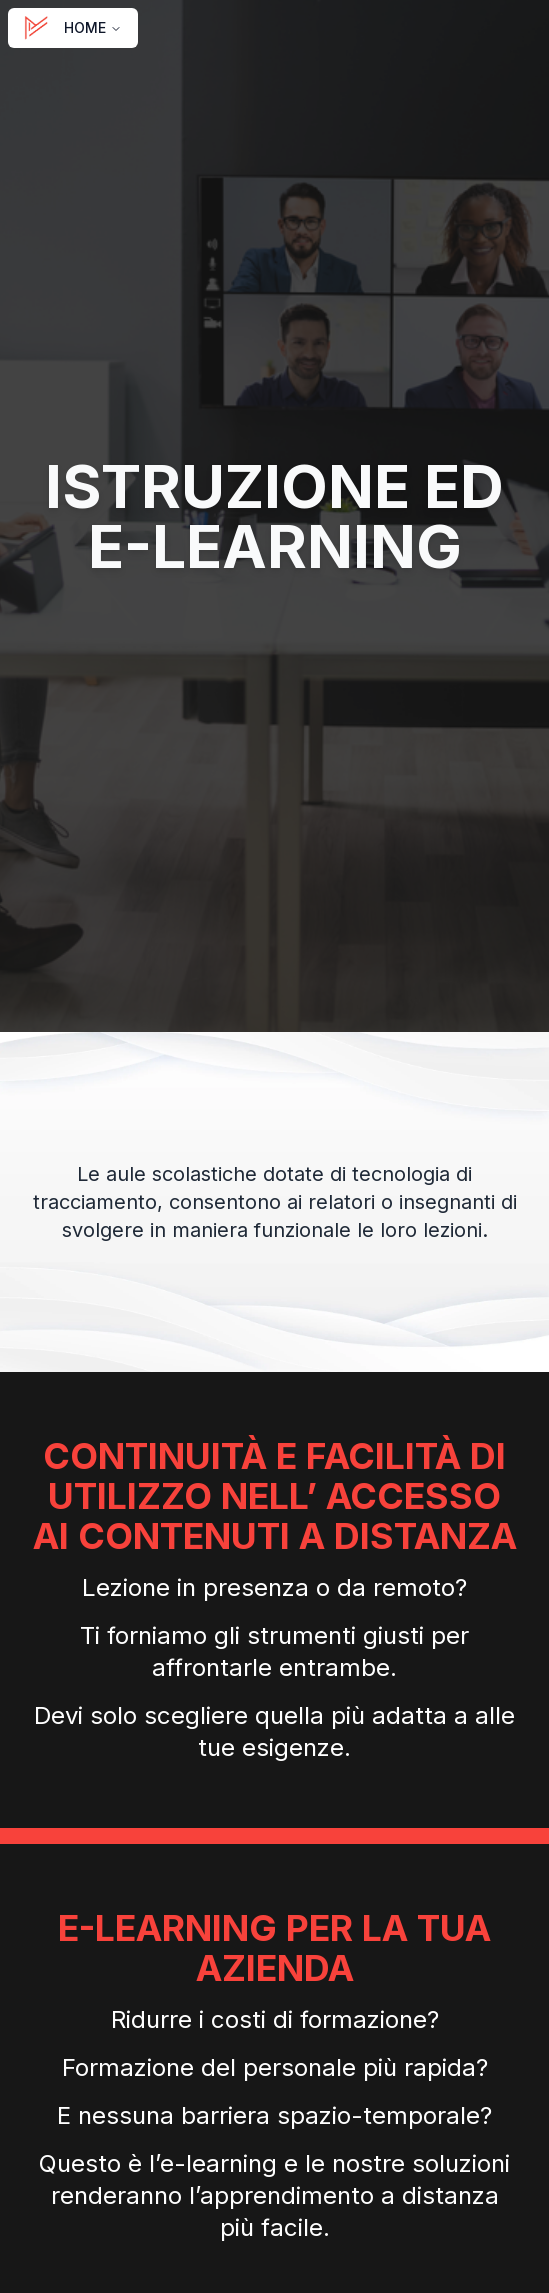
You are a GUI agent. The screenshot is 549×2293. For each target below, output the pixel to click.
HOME (73, 28)
